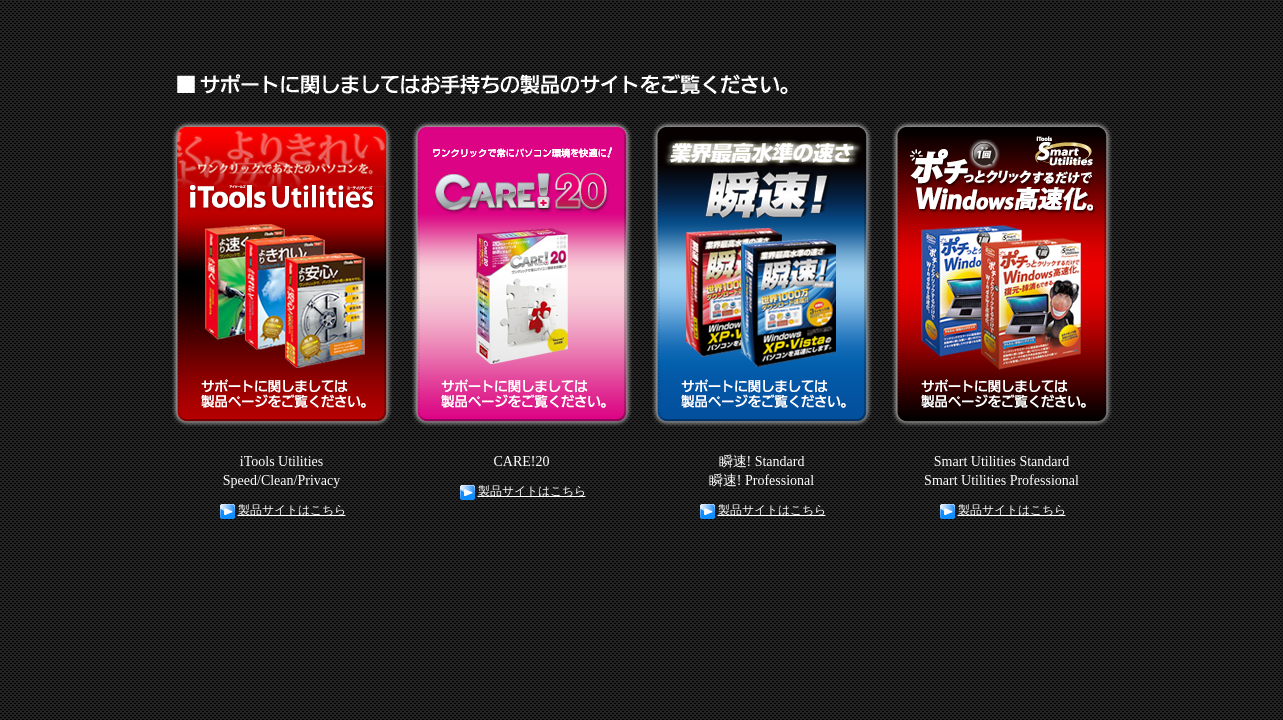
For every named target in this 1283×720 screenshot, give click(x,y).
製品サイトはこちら (292, 510)
